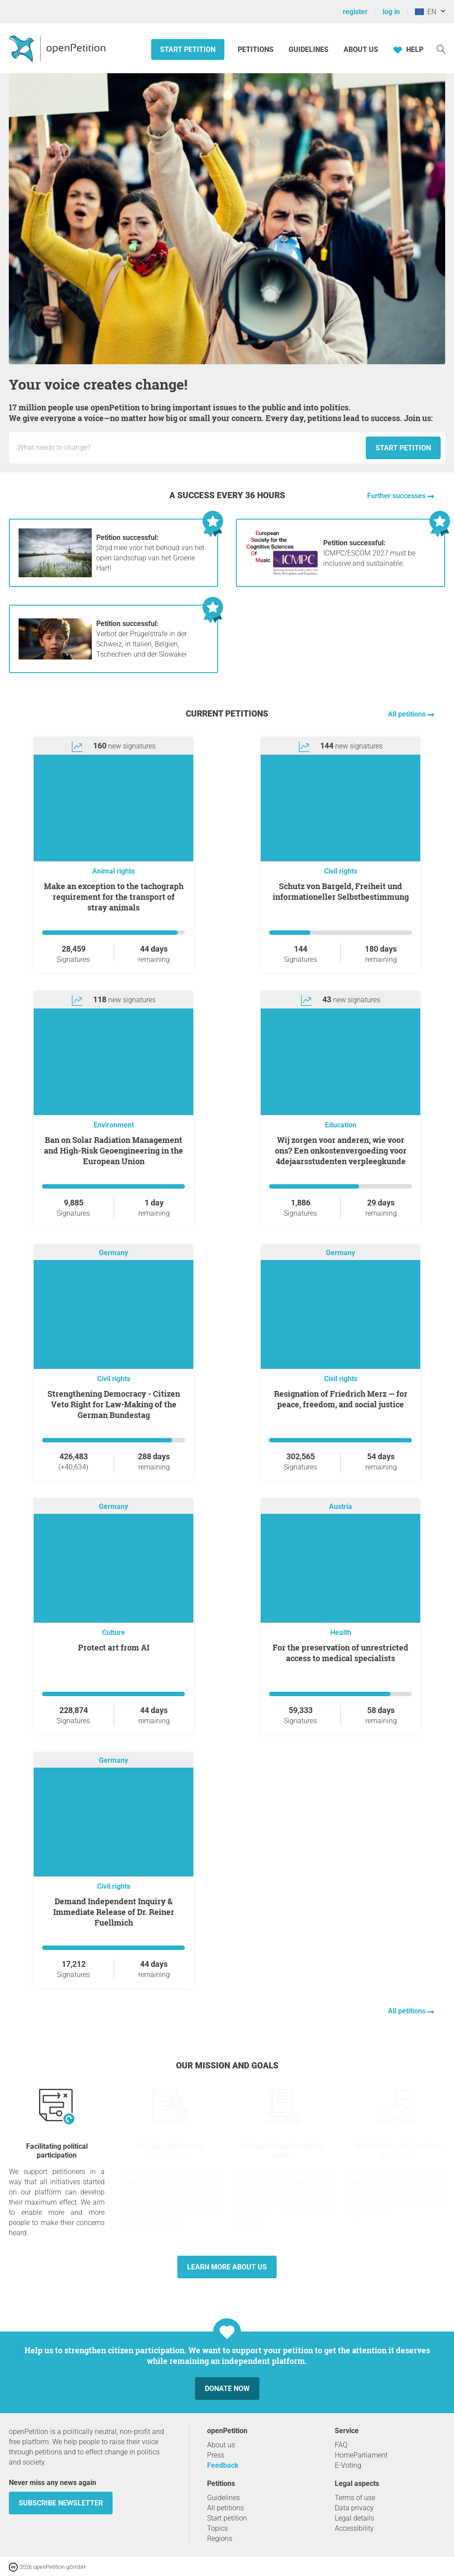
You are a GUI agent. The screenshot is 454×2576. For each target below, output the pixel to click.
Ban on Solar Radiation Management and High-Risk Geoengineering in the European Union (113, 1150)
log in (391, 12)
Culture (113, 1632)
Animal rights (113, 871)
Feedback (223, 2465)
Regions (219, 2538)
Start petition (187, 49)
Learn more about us (227, 2267)
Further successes (397, 496)
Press (215, 2455)
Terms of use (355, 2497)
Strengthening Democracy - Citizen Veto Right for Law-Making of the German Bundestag (113, 1404)
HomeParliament (361, 2455)
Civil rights (340, 871)
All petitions (407, 714)
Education (340, 1125)
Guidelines (309, 49)
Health (340, 1632)
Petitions (256, 49)
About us (361, 49)
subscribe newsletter (61, 2503)
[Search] (441, 48)
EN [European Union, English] (425, 12)
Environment (114, 1125)
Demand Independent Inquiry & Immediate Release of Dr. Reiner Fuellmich (113, 1912)
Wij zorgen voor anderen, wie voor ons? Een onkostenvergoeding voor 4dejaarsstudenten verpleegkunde (341, 1150)
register (355, 12)
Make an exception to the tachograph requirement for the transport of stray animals (114, 897)
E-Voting (348, 2465)
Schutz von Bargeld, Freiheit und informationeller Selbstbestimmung (341, 891)
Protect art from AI (113, 1647)
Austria (340, 1506)
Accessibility (354, 2528)
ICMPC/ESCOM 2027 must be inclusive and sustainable (369, 553)
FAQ (341, 2445)
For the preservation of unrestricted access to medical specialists (340, 1652)
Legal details (354, 2518)
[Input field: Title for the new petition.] (189, 448)
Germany (113, 1253)
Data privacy (354, 2508)
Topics (217, 2528)
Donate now (227, 2388)
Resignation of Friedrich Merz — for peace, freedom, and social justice (340, 1399)
